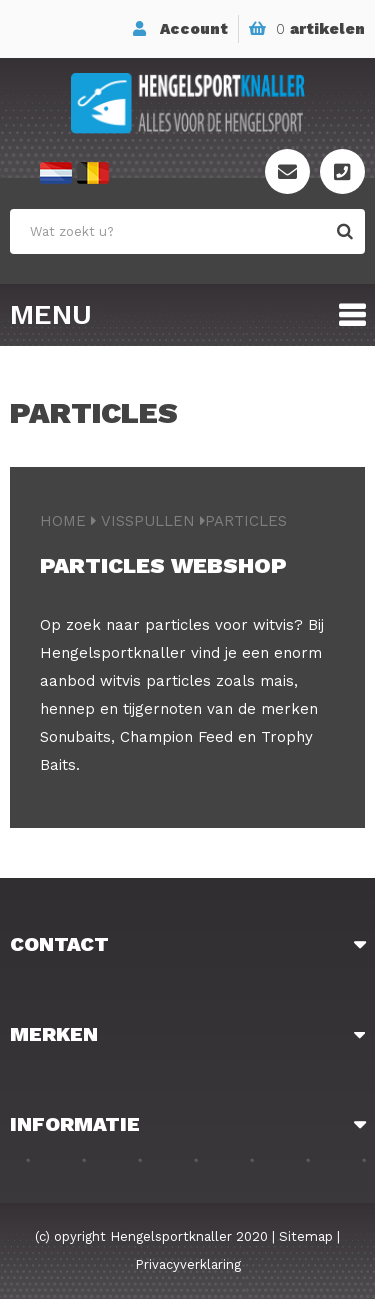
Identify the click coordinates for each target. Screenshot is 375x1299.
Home (63, 521)
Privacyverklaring (188, 1264)
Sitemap (306, 1236)
